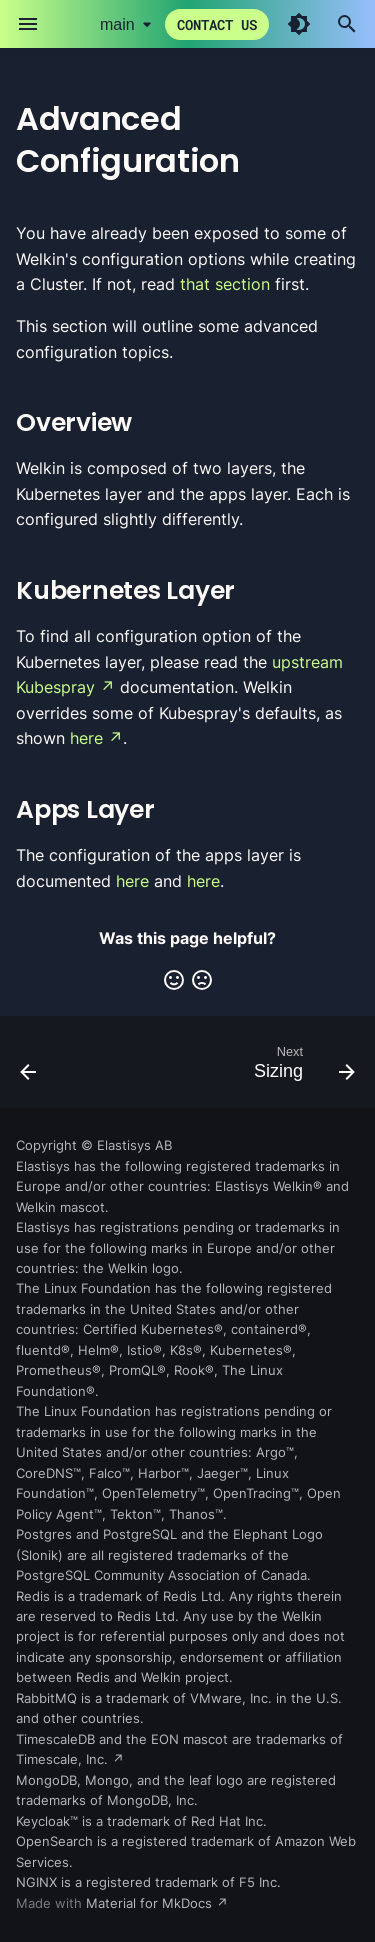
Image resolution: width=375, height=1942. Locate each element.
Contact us (217, 24)
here (86, 738)
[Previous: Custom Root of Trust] (29, 1068)
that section (225, 284)
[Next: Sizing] (301, 1068)
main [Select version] (117, 24)
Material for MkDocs (151, 1903)
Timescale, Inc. (62, 1759)
